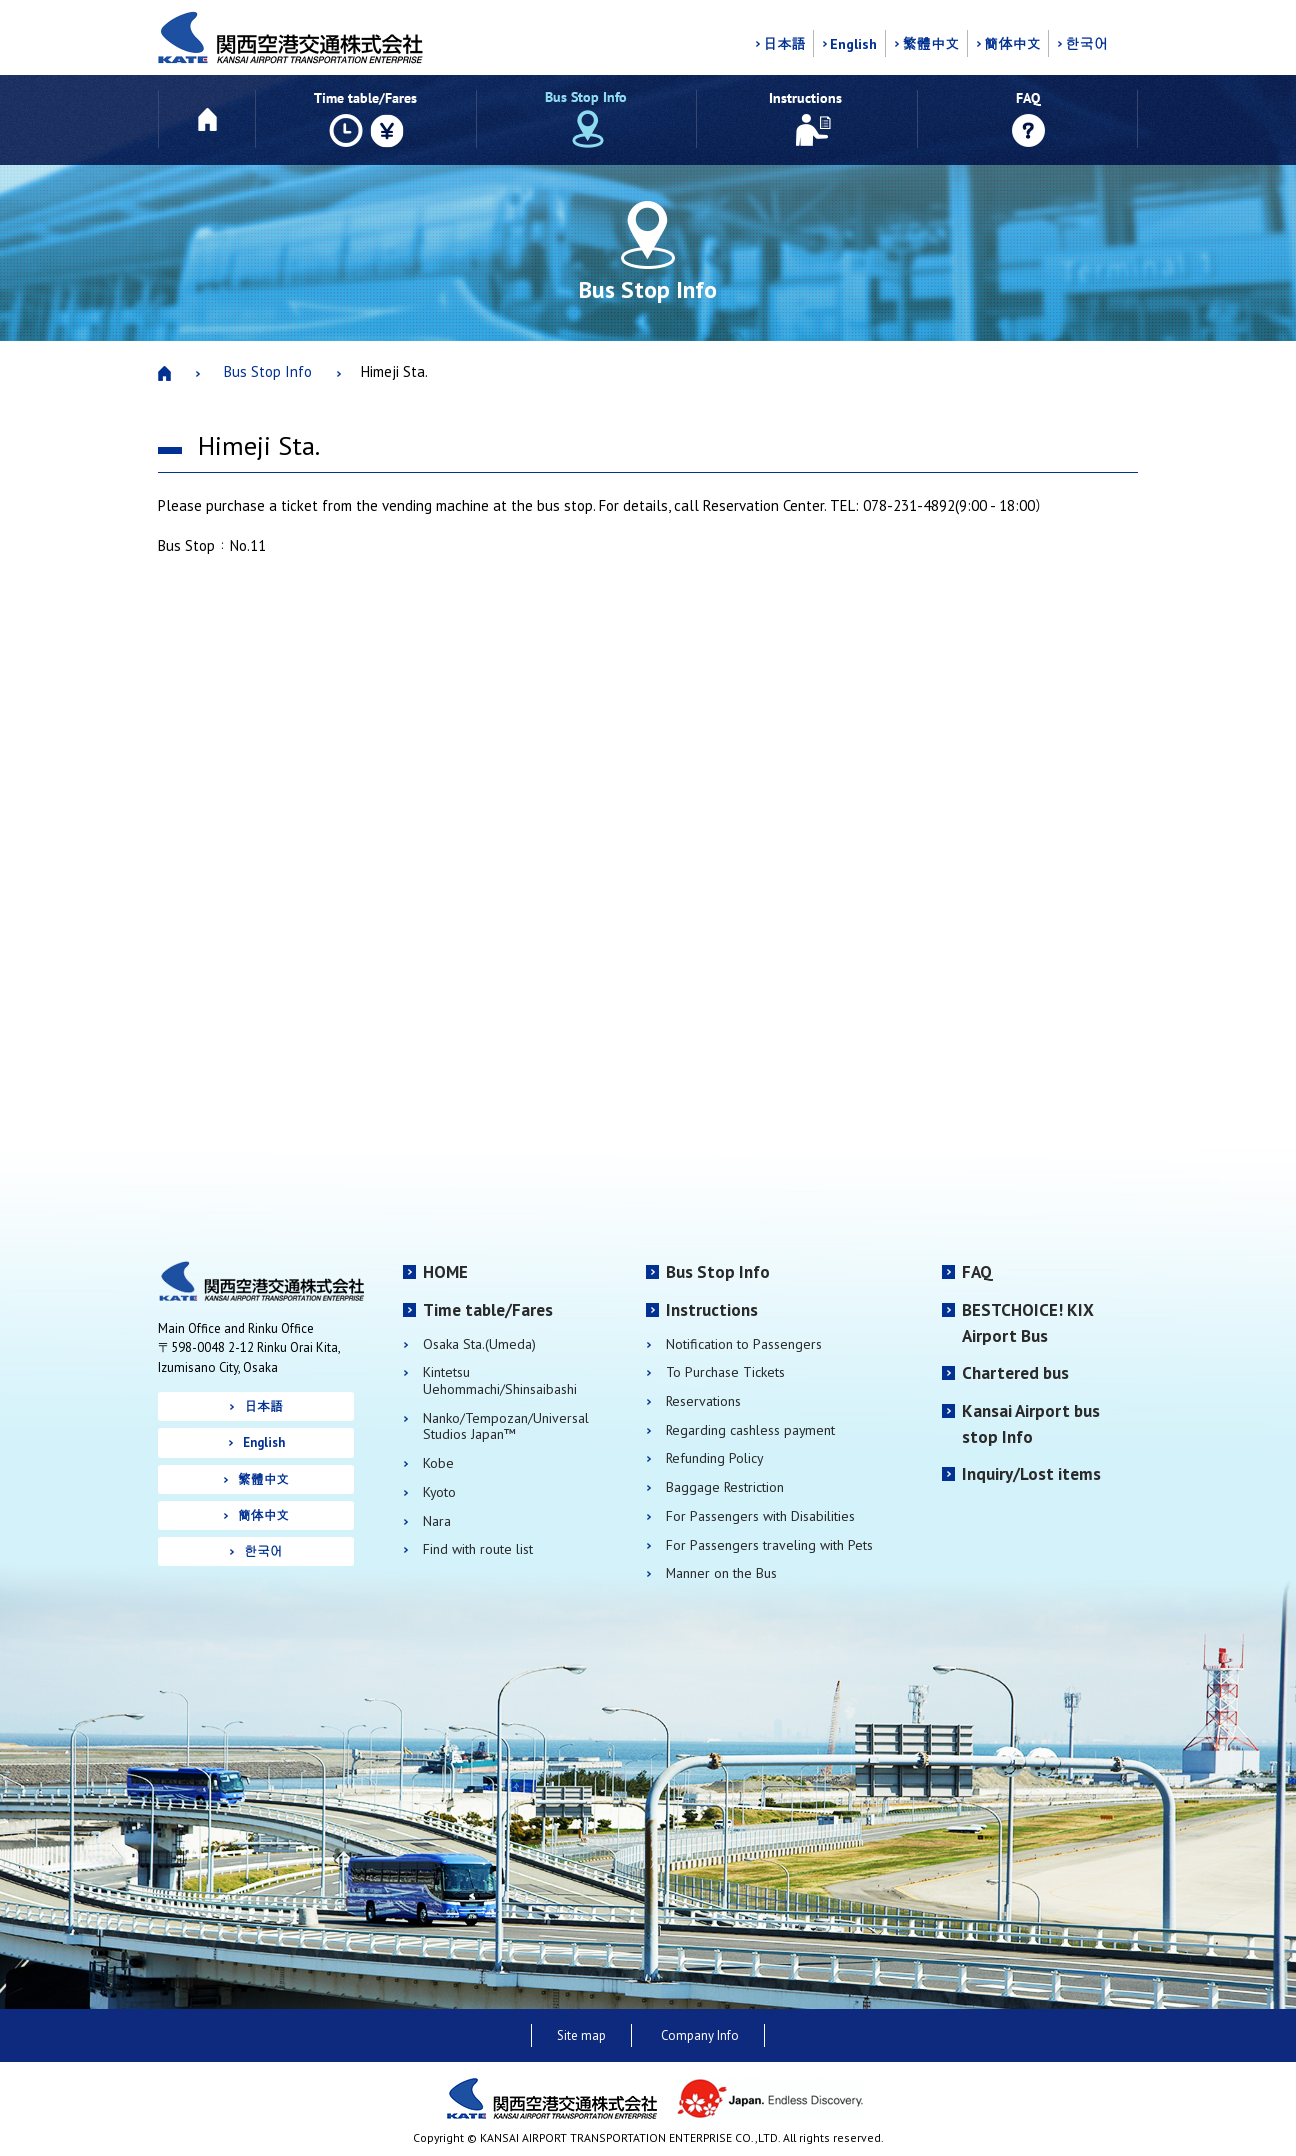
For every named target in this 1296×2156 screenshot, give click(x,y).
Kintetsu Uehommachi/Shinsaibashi (500, 1380)
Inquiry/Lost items (1031, 1474)
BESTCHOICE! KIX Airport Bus (1028, 1323)
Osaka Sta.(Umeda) (479, 1344)
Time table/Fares (488, 1310)
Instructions (712, 1310)
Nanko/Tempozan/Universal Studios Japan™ (506, 1426)
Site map (581, 2035)
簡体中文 (1012, 44)
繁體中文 (930, 44)
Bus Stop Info (268, 371)
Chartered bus (1015, 1373)
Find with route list (478, 1549)
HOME (445, 1272)
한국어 (1086, 44)
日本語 (784, 44)
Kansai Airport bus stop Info (1031, 1424)
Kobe (438, 1463)
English (853, 44)
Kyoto (439, 1492)
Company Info (700, 2035)
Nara (437, 1521)
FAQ (977, 1272)
